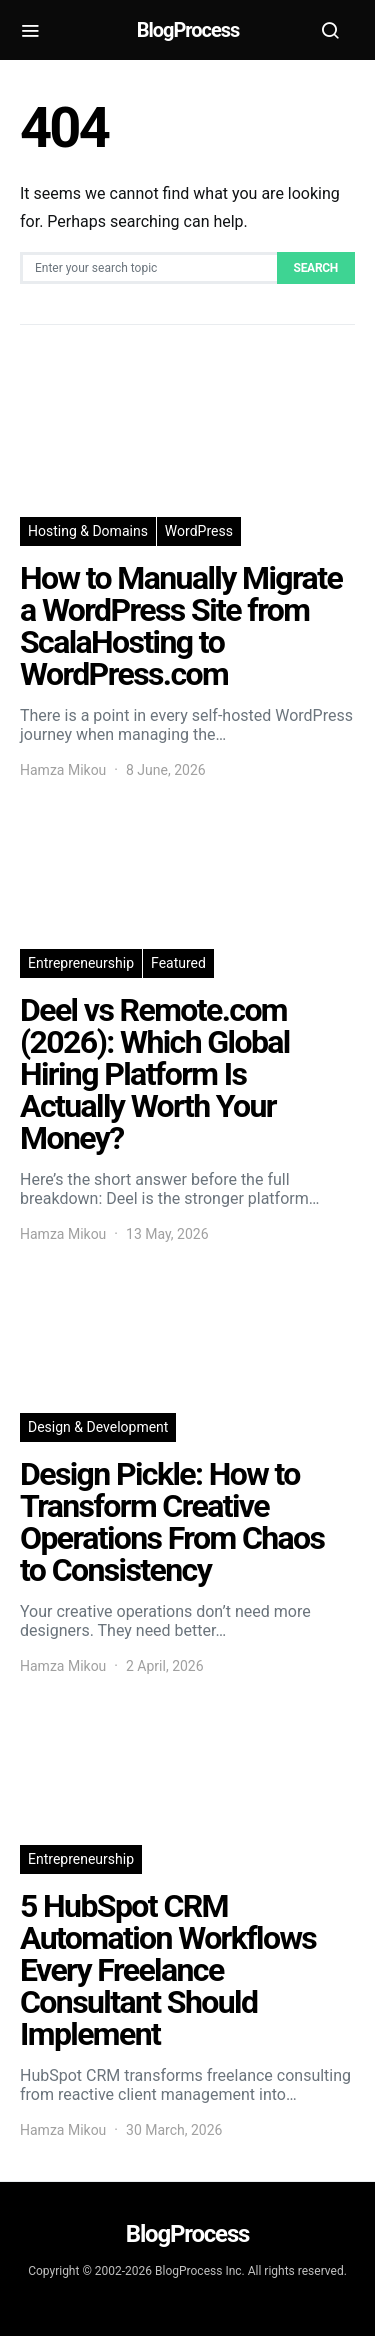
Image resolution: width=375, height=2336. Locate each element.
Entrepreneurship (81, 963)
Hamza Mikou (63, 770)
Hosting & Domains (88, 531)
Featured (178, 963)
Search (316, 268)
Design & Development (98, 1427)
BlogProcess (187, 30)
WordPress (199, 531)
